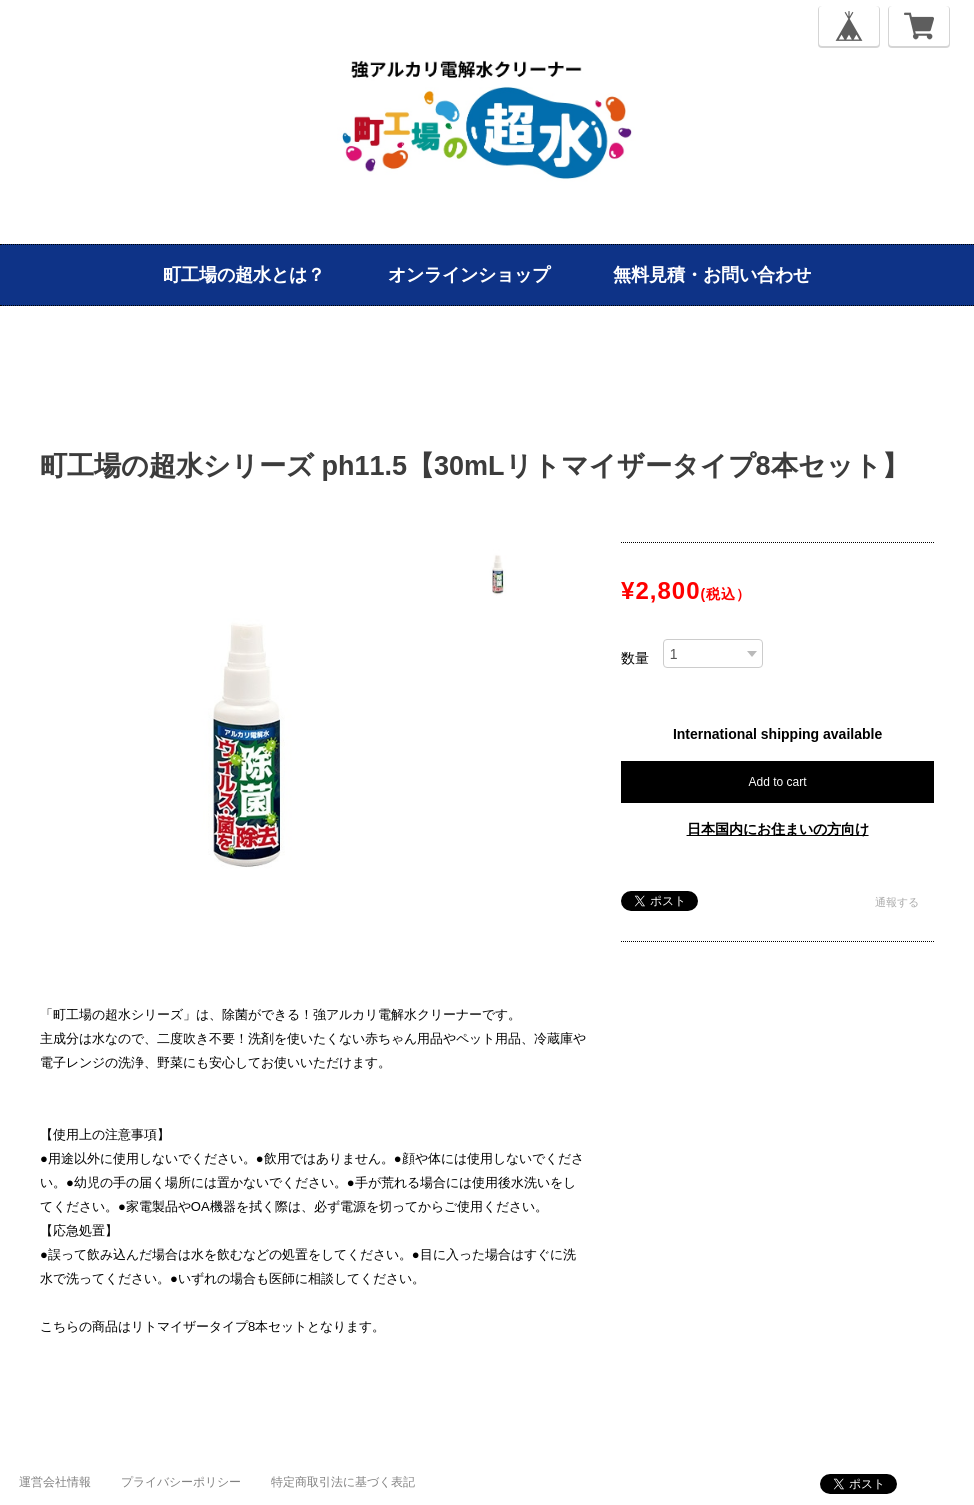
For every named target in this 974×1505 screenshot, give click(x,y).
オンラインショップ (469, 275)
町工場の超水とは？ (244, 275)
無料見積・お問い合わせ (712, 275)
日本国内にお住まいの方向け (778, 829)
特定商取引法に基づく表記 (343, 1482)
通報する (897, 902)
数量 (635, 658)
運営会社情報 (55, 1482)
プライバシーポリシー (181, 1482)
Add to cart (778, 782)
